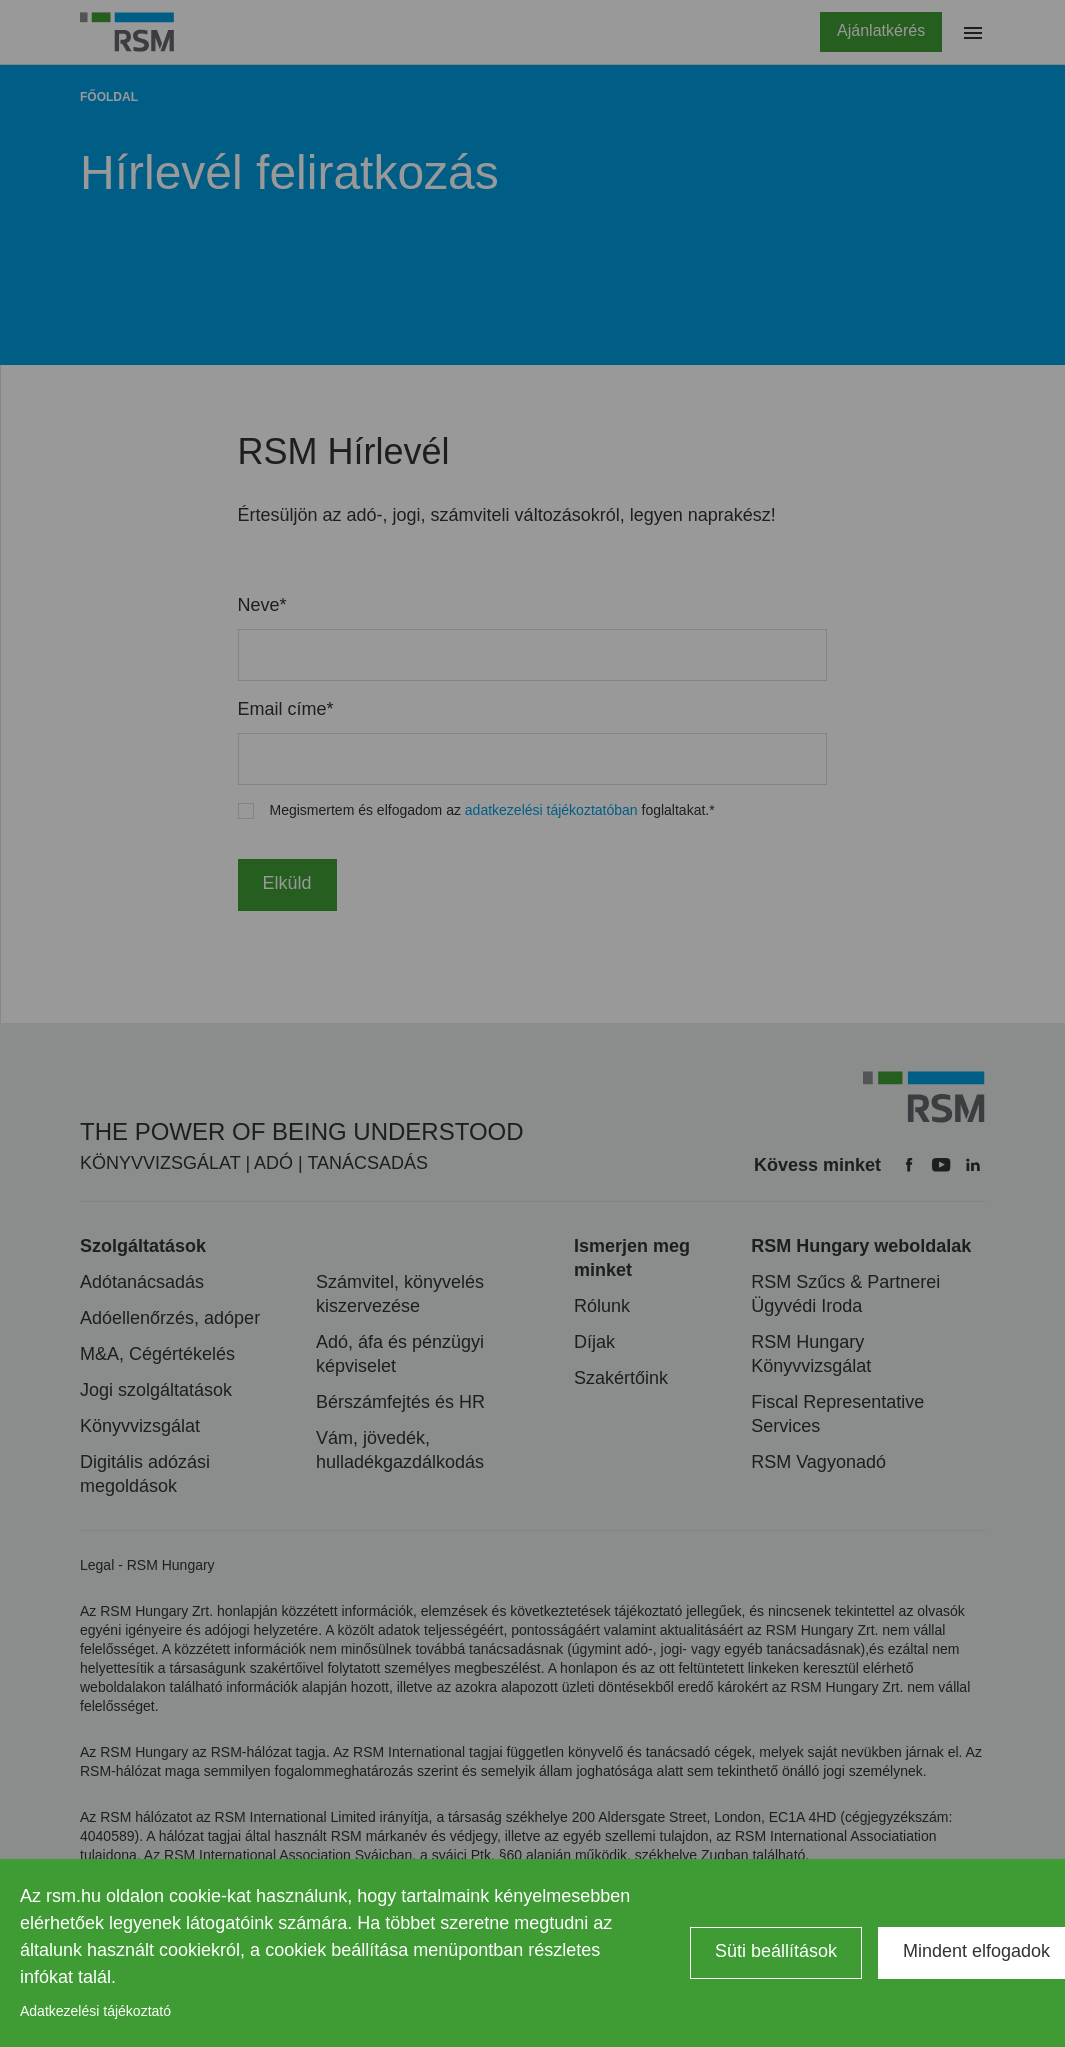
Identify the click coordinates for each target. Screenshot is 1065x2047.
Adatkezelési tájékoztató (95, 2011)
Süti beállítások (776, 1951)
